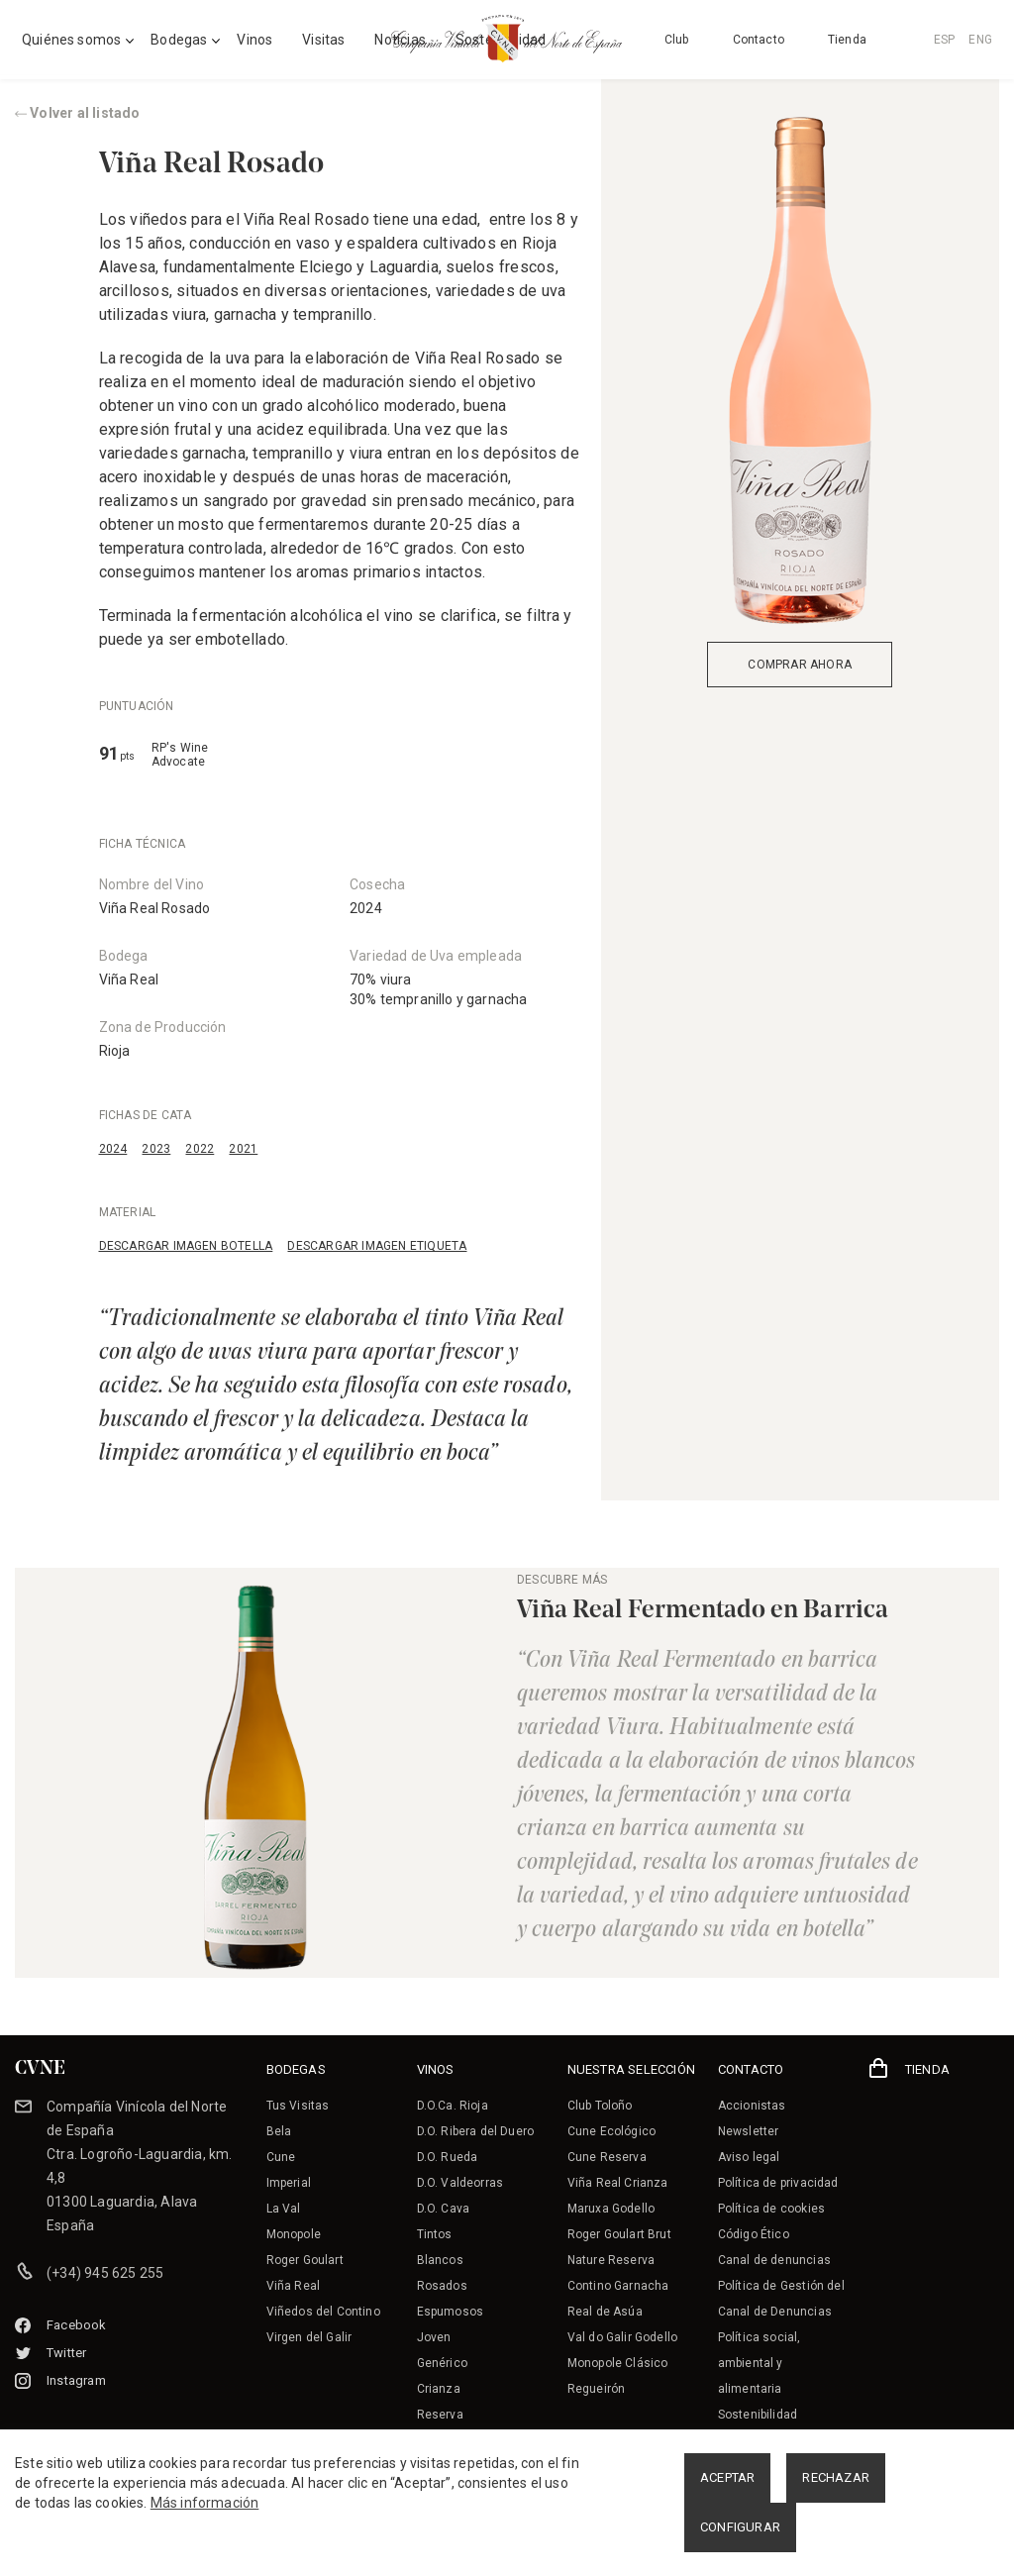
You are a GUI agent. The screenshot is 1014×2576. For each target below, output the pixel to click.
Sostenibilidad (757, 2414)
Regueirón (596, 2389)
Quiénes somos (71, 40)
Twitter (50, 2352)
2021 (243, 1149)
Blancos (440, 2260)
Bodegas (179, 40)
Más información (205, 2503)
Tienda (847, 40)
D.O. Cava (443, 2208)
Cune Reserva (607, 2157)
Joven (434, 2337)
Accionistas (752, 2105)
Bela (279, 2131)
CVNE (40, 2069)
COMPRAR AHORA (800, 664)
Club (676, 40)
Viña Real (129, 979)
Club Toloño (600, 2105)
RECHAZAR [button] (835, 2477)
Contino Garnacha (618, 2286)
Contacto (758, 40)
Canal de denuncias (774, 2260)
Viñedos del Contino (323, 2311)
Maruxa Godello (611, 2208)
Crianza (438, 2389)
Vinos (254, 40)
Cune (281, 2157)
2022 (199, 1149)
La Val (283, 2208)
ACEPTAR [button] (727, 2477)
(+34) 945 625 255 (105, 2273)
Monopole (293, 2234)
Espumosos (450, 2311)
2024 (113, 1149)
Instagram (60, 2380)
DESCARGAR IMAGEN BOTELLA (186, 1246)
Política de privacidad (778, 2183)
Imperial (288, 2183)
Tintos (435, 2234)
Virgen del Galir (309, 2337)
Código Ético (753, 2234)
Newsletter (748, 2131)
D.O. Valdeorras (460, 2183)
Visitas (323, 40)
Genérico (442, 2363)
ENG (980, 40)
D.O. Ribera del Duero (476, 2131)
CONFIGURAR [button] (740, 2527)
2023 (156, 1149)
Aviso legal (749, 2157)
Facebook (61, 2325)
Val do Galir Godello (622, 2337)
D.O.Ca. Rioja (452, 2105)
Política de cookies (771, 2208)
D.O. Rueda (447, 2157)
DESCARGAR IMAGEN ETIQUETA (376, 1246)
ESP (945, 40)
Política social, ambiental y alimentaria (759, 2363)
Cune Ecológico (611, 2131)
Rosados (442, 2286)
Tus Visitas (298, 2105)
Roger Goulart (305, 2260)
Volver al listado (78, 113)
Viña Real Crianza (617, 2183)
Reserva (440, 2414)
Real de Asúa (605, 2311)
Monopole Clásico (617, 2363)
